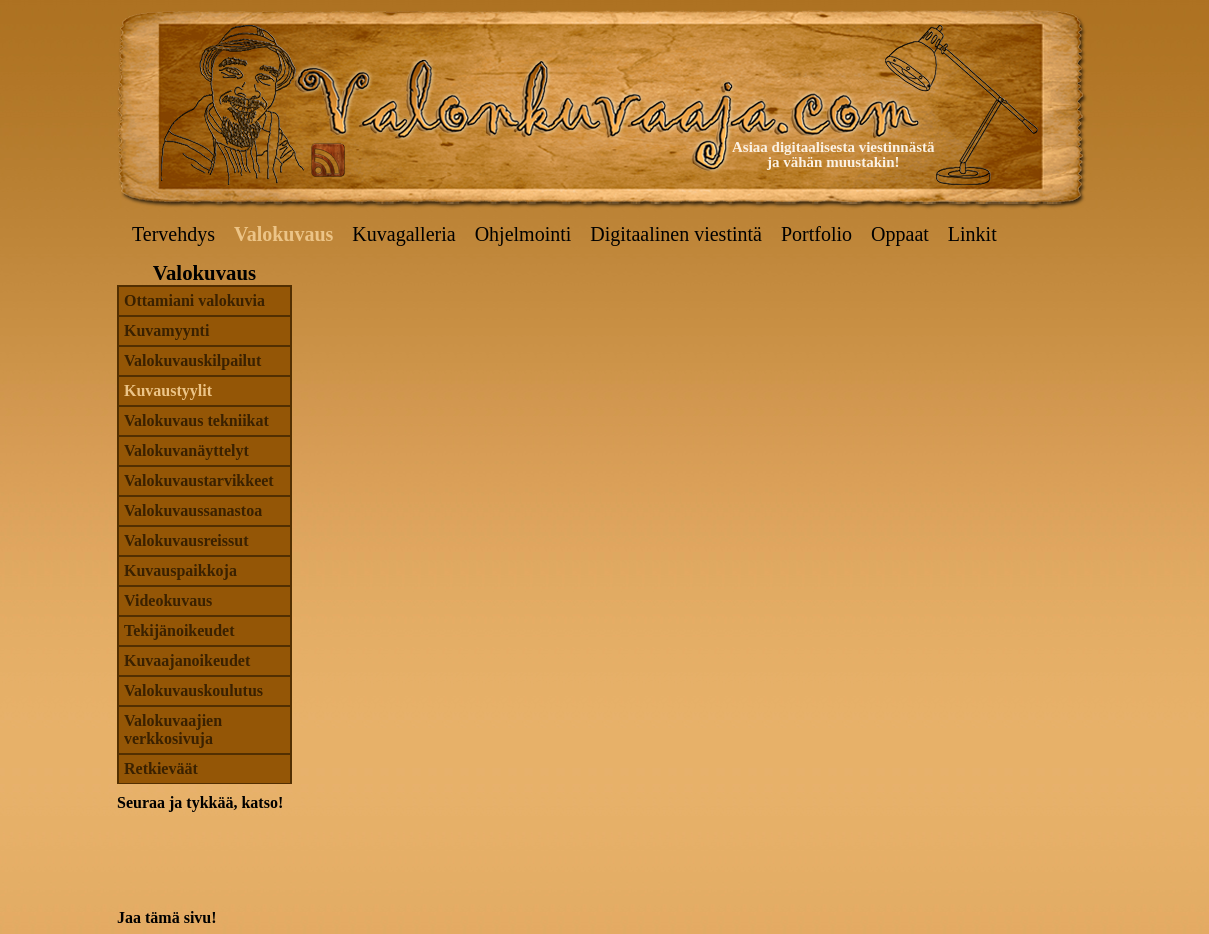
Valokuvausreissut (186, 540)
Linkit (972, 234)
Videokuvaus (168, 600)
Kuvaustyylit (168, 390)
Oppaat (900, 234)
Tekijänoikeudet (179, 630)
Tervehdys (173, 234)
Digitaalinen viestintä (676, 234)
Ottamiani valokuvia (194, 300)
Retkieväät (161, 768)
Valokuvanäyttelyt (186, 450)
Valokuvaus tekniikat (196, 420)
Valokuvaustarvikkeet (199, 480)
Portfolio (816, 234)
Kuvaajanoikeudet (187, 660)
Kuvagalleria (403, 234)
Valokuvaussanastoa (193, 510)
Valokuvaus (283, 234)
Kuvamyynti (166, 330)
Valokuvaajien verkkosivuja (173, 729)
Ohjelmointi (523, 234)
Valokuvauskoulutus (193, 690)
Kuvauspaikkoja (180, 570)
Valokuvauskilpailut (192, 360)
